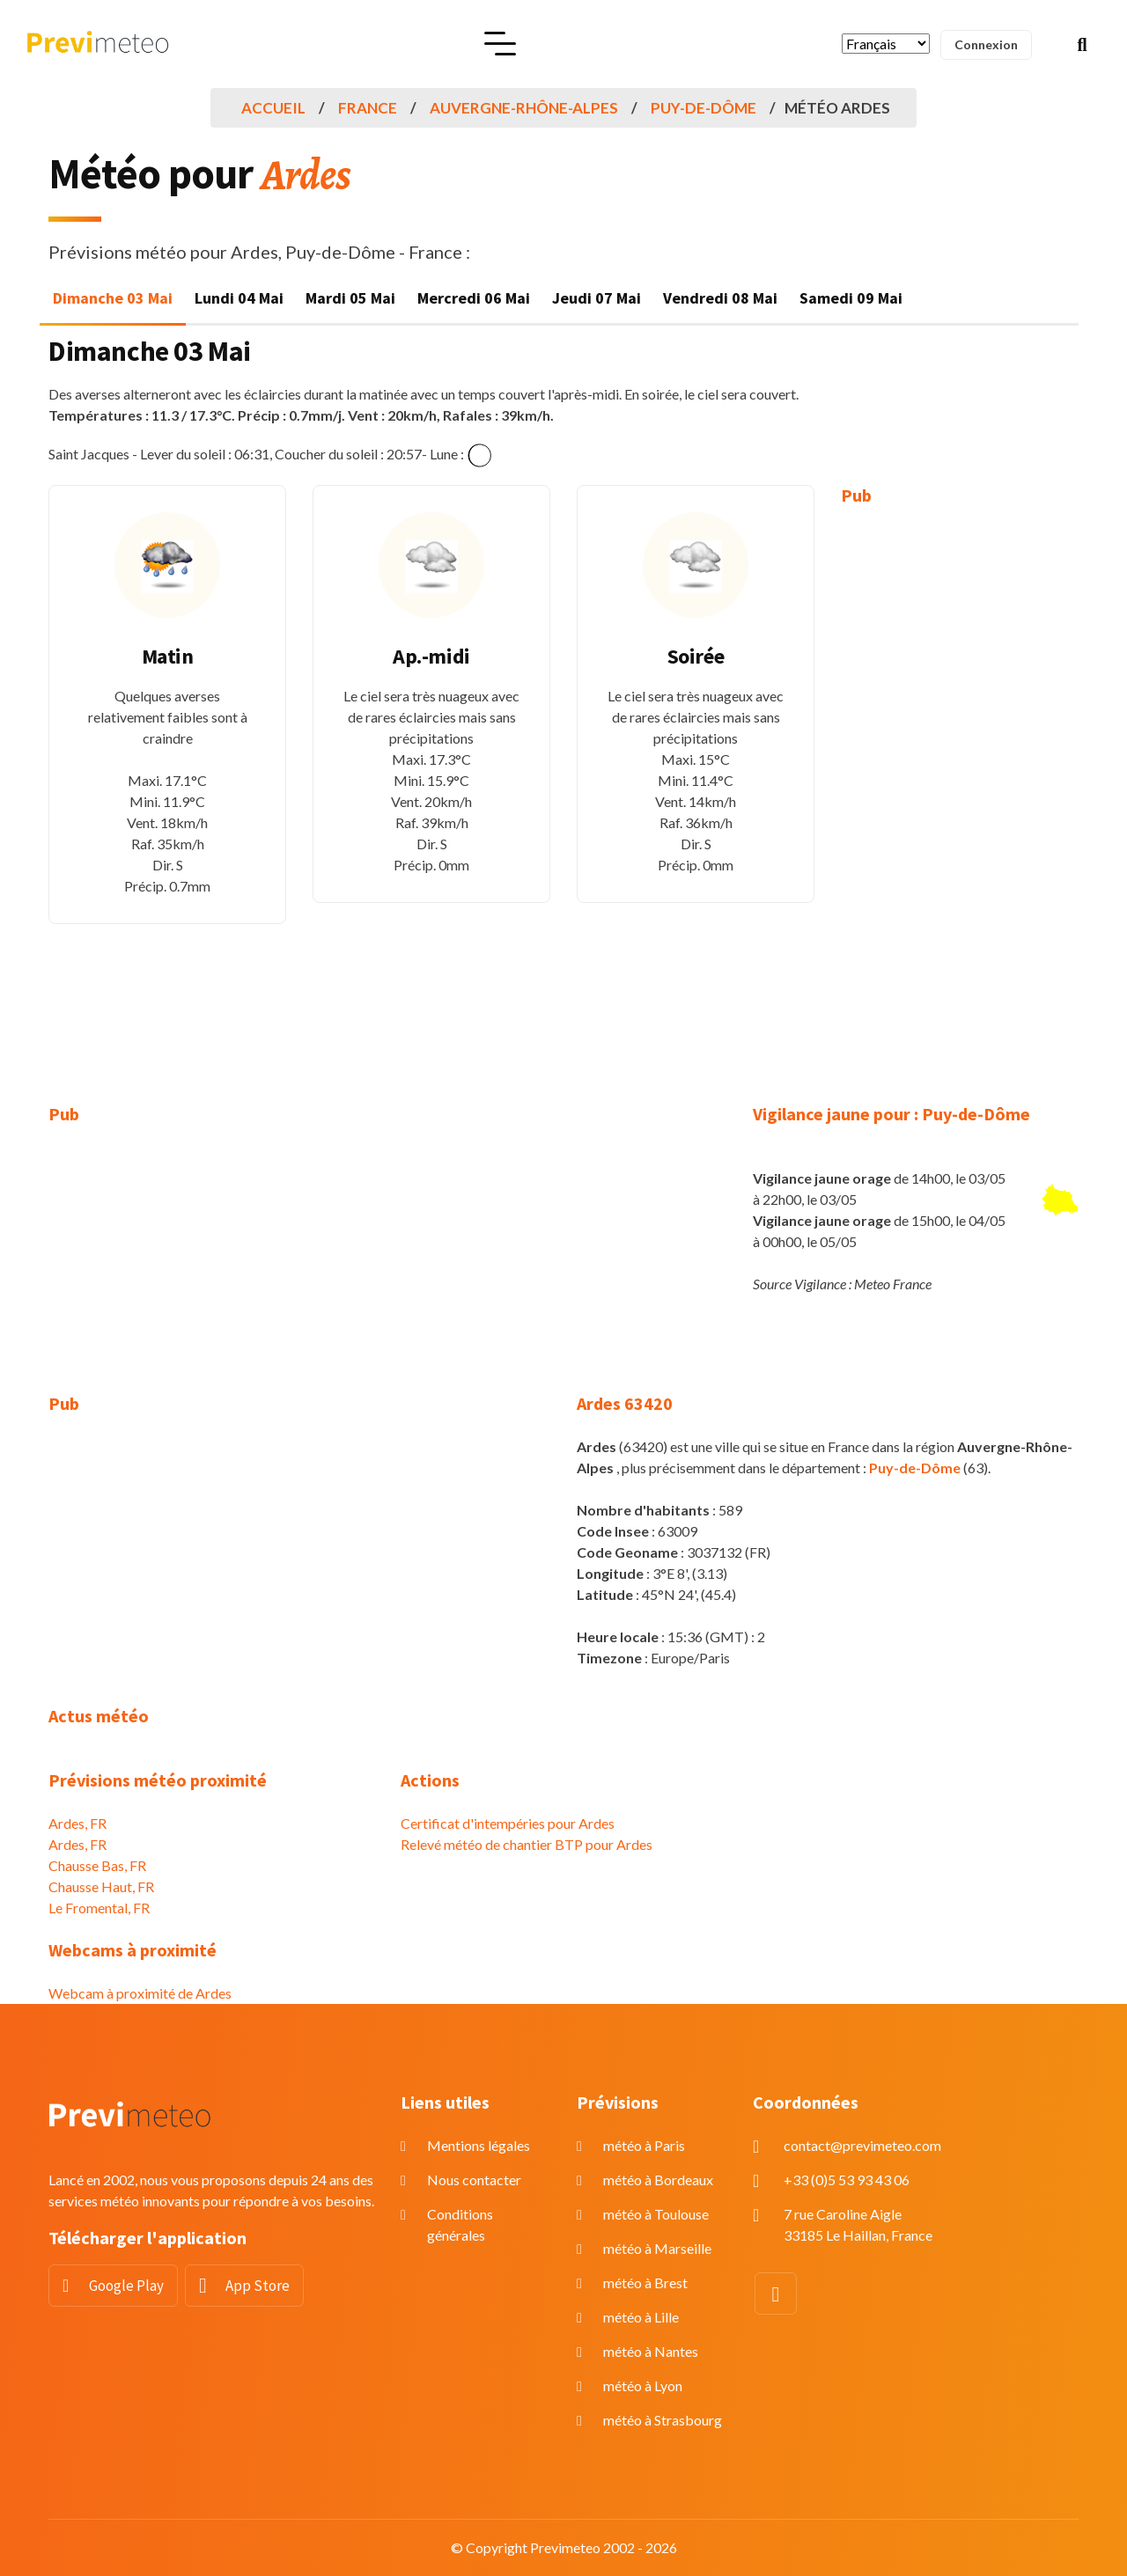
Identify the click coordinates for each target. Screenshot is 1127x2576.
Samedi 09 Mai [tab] (850, 298)
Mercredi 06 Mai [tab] (473, 298)
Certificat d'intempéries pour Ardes (508, 1823)
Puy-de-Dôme (703, 108)
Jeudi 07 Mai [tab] (596, 298)
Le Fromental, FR (99, 1907)
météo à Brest (645, 2282)
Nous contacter (474, 2179)
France (367, 108)
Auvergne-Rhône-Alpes (524, 108)
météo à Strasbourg (662, 2419)
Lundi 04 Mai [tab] (239, 298)
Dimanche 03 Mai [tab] (113, 298)
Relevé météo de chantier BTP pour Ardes (526, 1844)
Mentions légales (478, 2145)
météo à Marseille (657, 2248)
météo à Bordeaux (658, 2179)
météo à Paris (644, 2145)
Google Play (126, 2285)
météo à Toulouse (656, 2213)
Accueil (273, 108)
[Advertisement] (960, 792)
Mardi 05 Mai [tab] (350, 298)
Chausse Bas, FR (97, 1865)
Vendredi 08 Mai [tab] (720, 298)
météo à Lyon (642, 2385)
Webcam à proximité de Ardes (140, 1993)
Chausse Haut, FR (101, 1886)
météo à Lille (641, 2316)
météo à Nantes (650, 2351)
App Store (257, 2285)
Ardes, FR (77, 1823)
